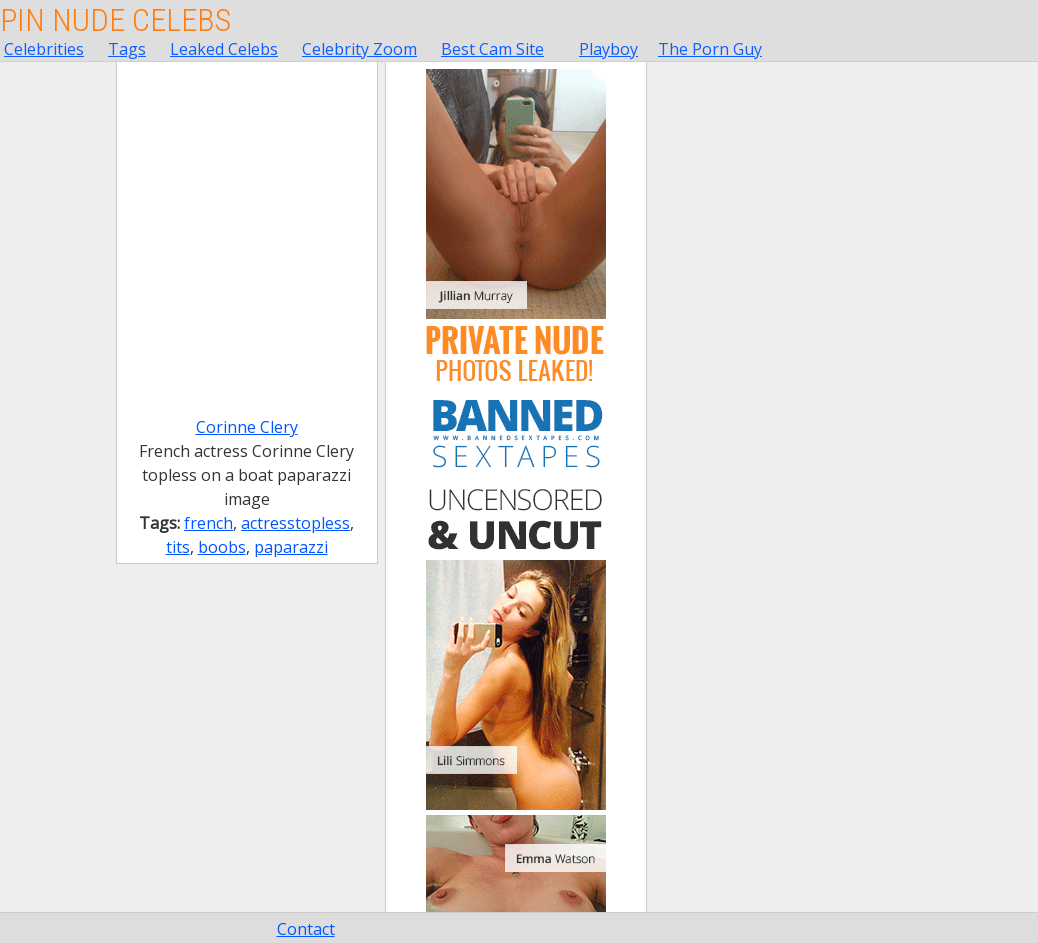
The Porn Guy (710, 49)
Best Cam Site (492, 49)
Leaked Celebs (224, 49)
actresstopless (295, 523)
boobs (222, 547)
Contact (306, 929)
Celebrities (44, 49)
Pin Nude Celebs (115, 20)
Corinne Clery (247, 427)
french (208, 523)
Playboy (608, 49)
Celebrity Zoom (359, 49)
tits (178, 547)
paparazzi (291, 547)
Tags (127, 49)
